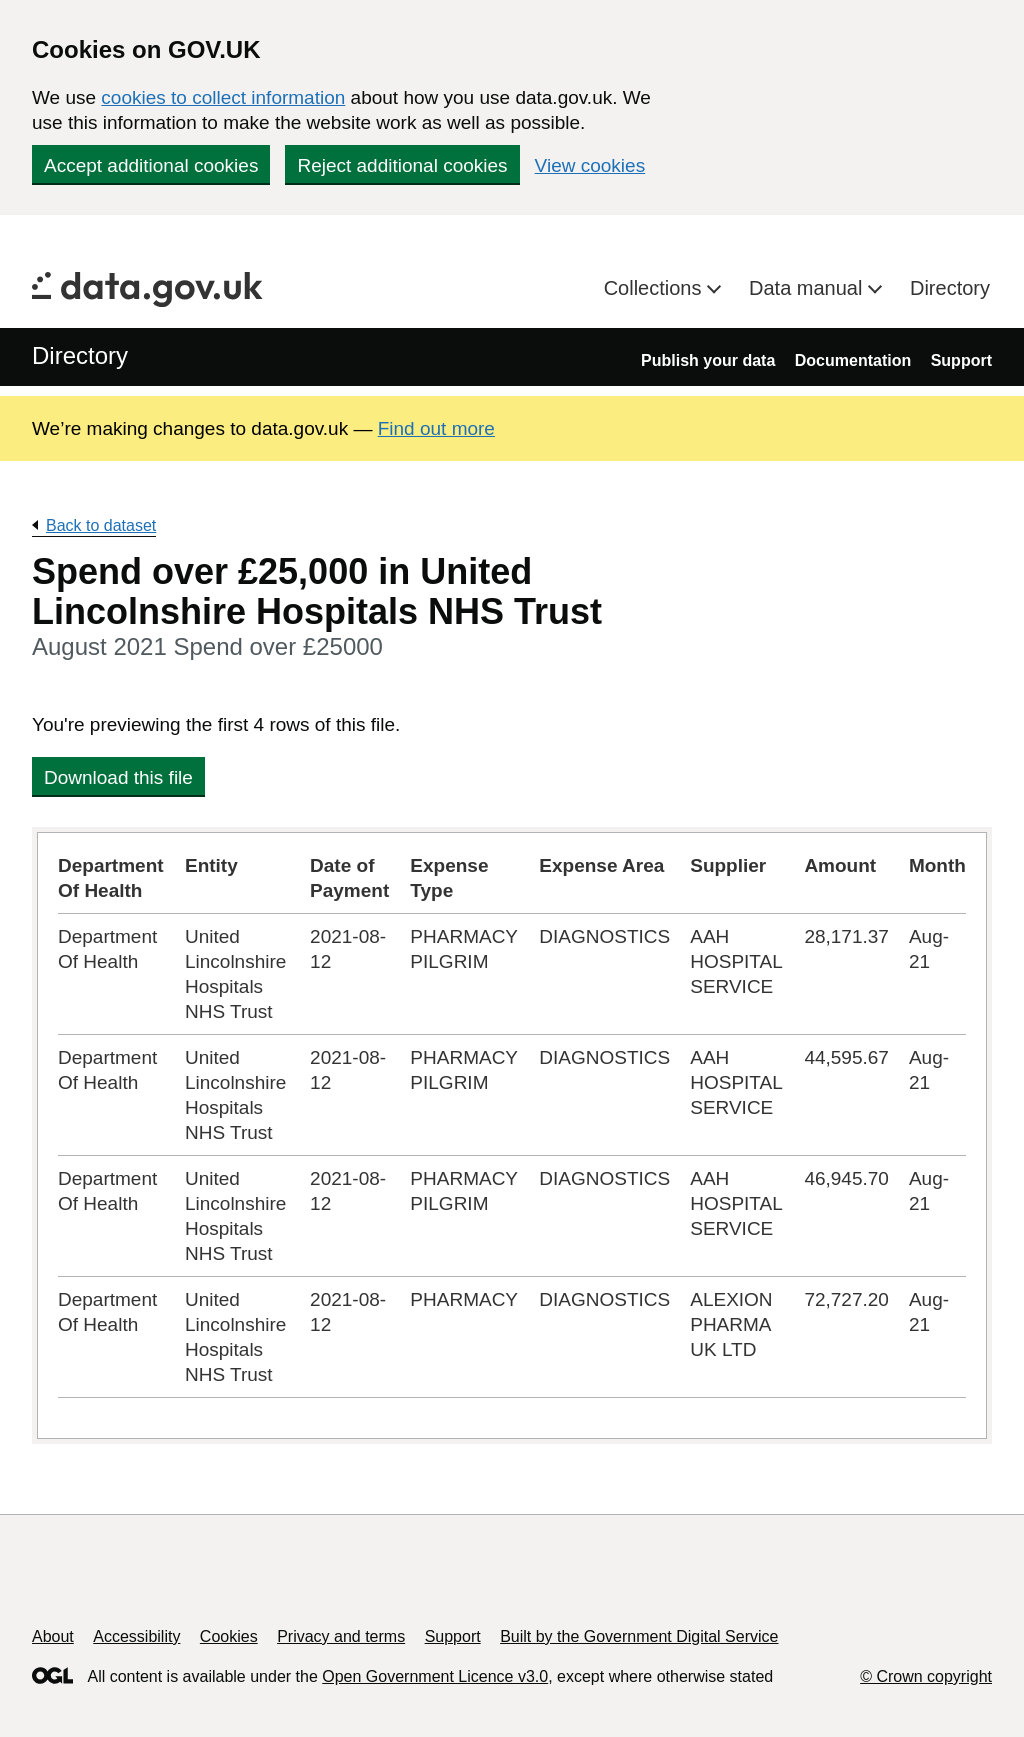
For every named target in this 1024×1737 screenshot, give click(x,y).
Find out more (436, 428)
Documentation (853, 360)
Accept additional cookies (151, 165)
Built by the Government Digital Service (639, 1636)
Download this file (118, 777)
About (53, 1636)
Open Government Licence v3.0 (435, 1676)
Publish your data (708, 360)
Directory (950, 288)
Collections (655, 288)
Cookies (229, 1636)
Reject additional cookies (402, 165)
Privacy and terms (341, 1636)
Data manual (808, 288)
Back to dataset (101, 525)
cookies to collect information (223, 97)
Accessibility (136, 1636)
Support (961, 360)
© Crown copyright (926, 1676)
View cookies (590, 165)
